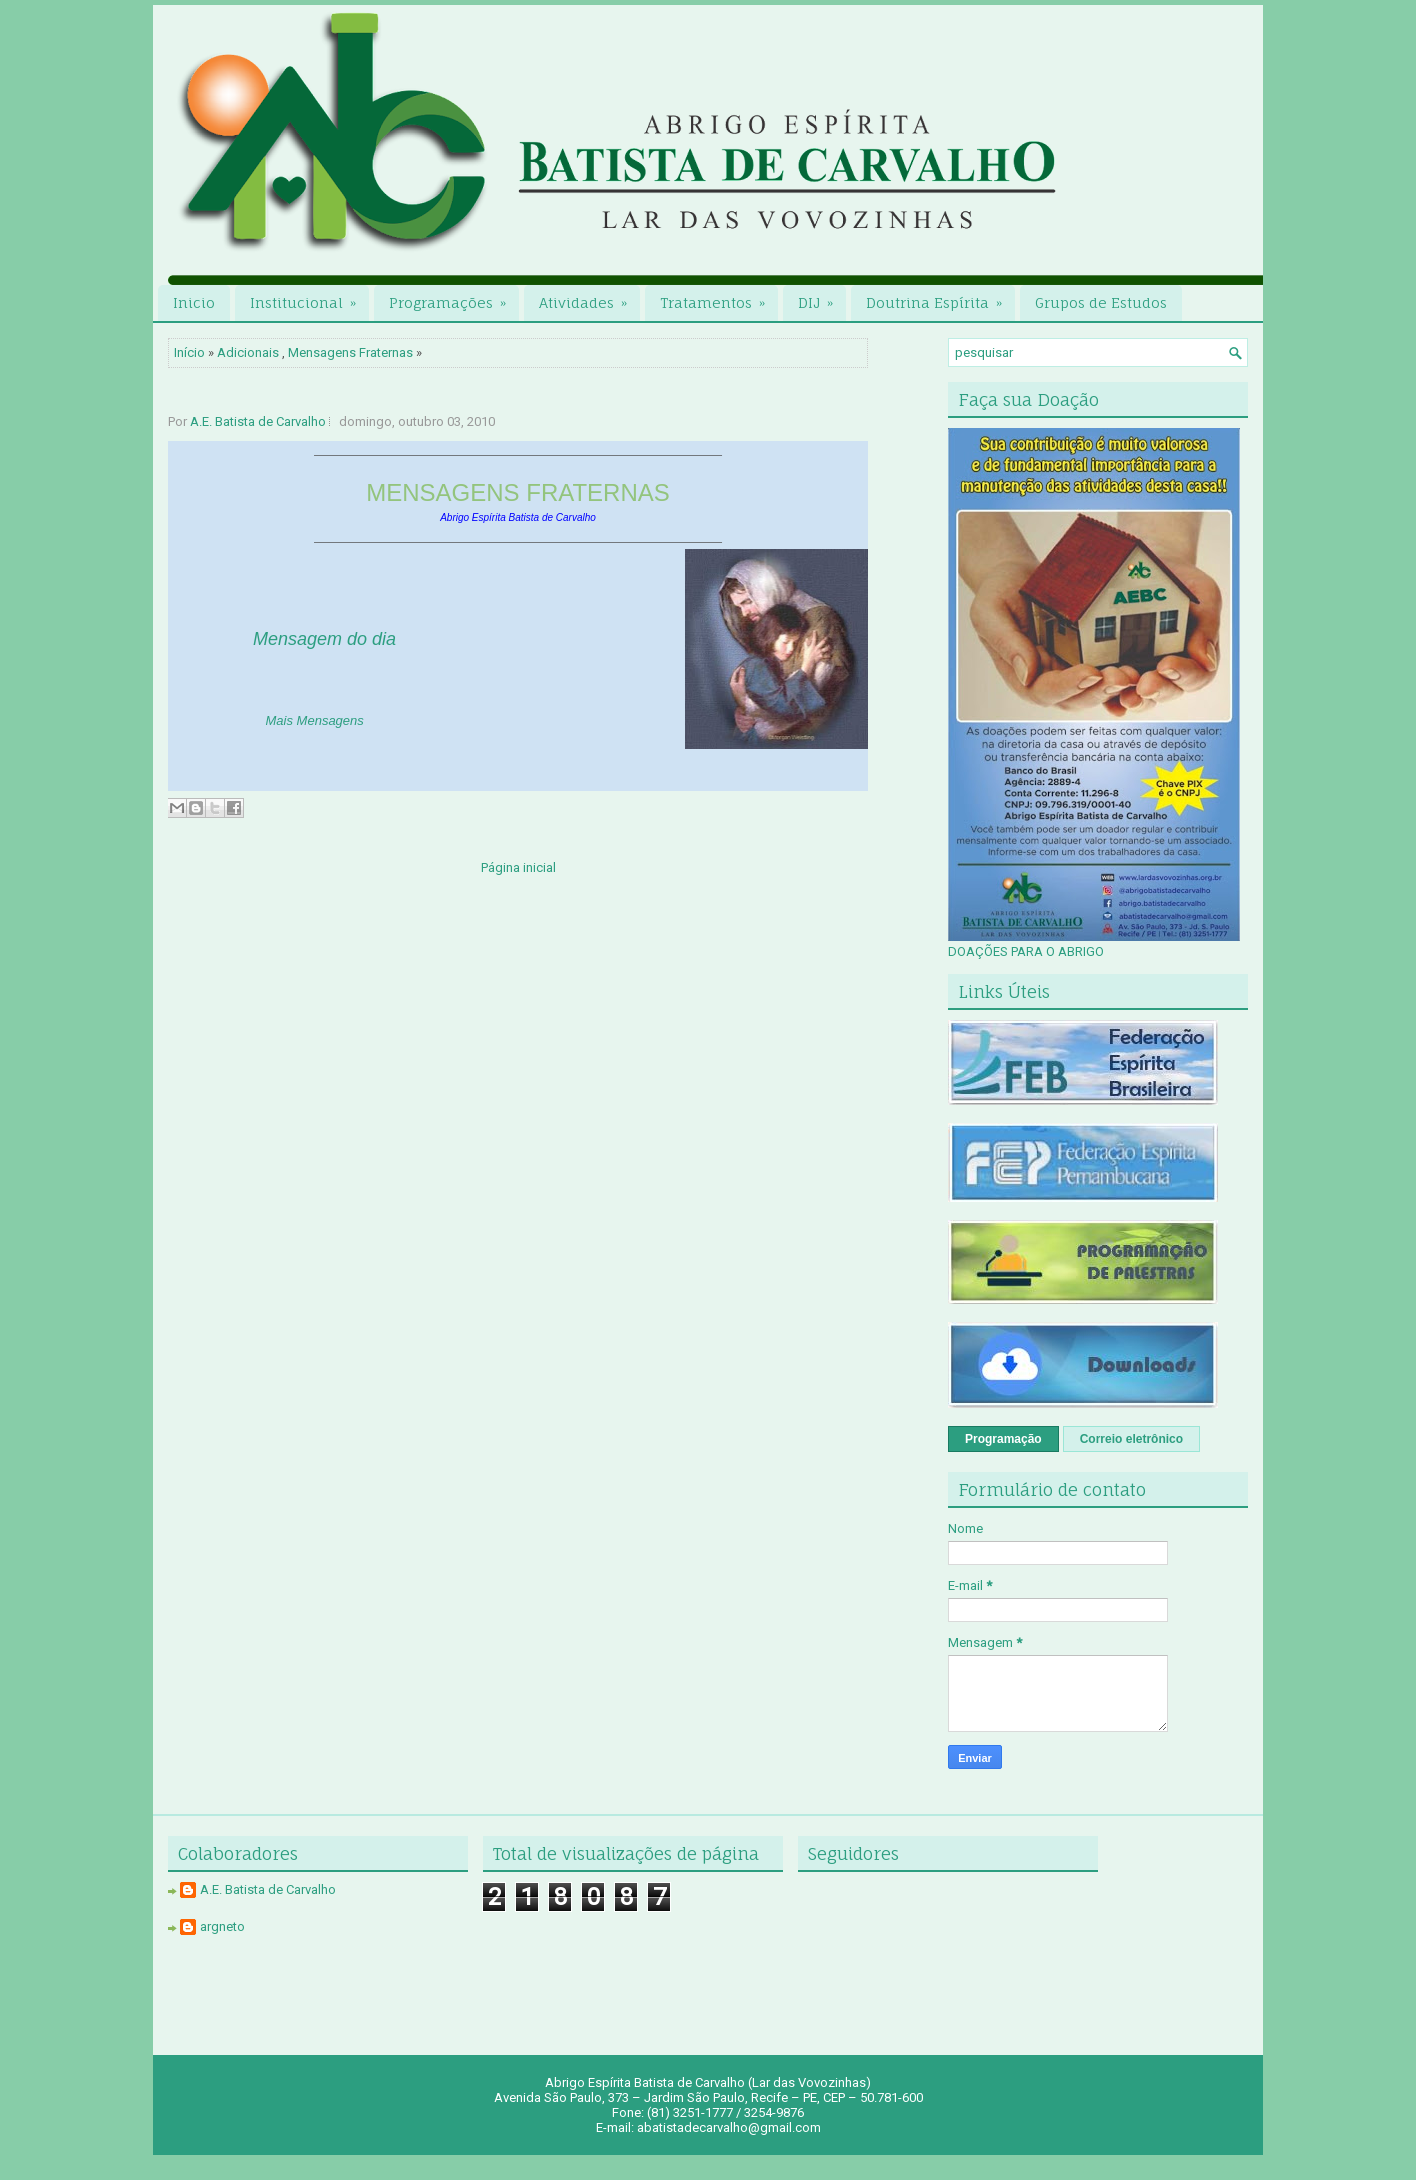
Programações (454, 298)
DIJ (822, 298)
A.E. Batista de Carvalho (258, 421)
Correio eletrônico (1131, 1439)
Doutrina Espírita (940, 298)
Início (189, 352)
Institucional (309, 298)
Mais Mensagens (315, 720)
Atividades (589, 298)
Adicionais (248, 352)
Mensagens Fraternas (350, 352)
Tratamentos (719, 298)
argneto (222, 1926)
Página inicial (518, 867)
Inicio (194, 302)
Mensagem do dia (324, 639)
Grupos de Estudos (1101, 302)
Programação (1003, 1439)
